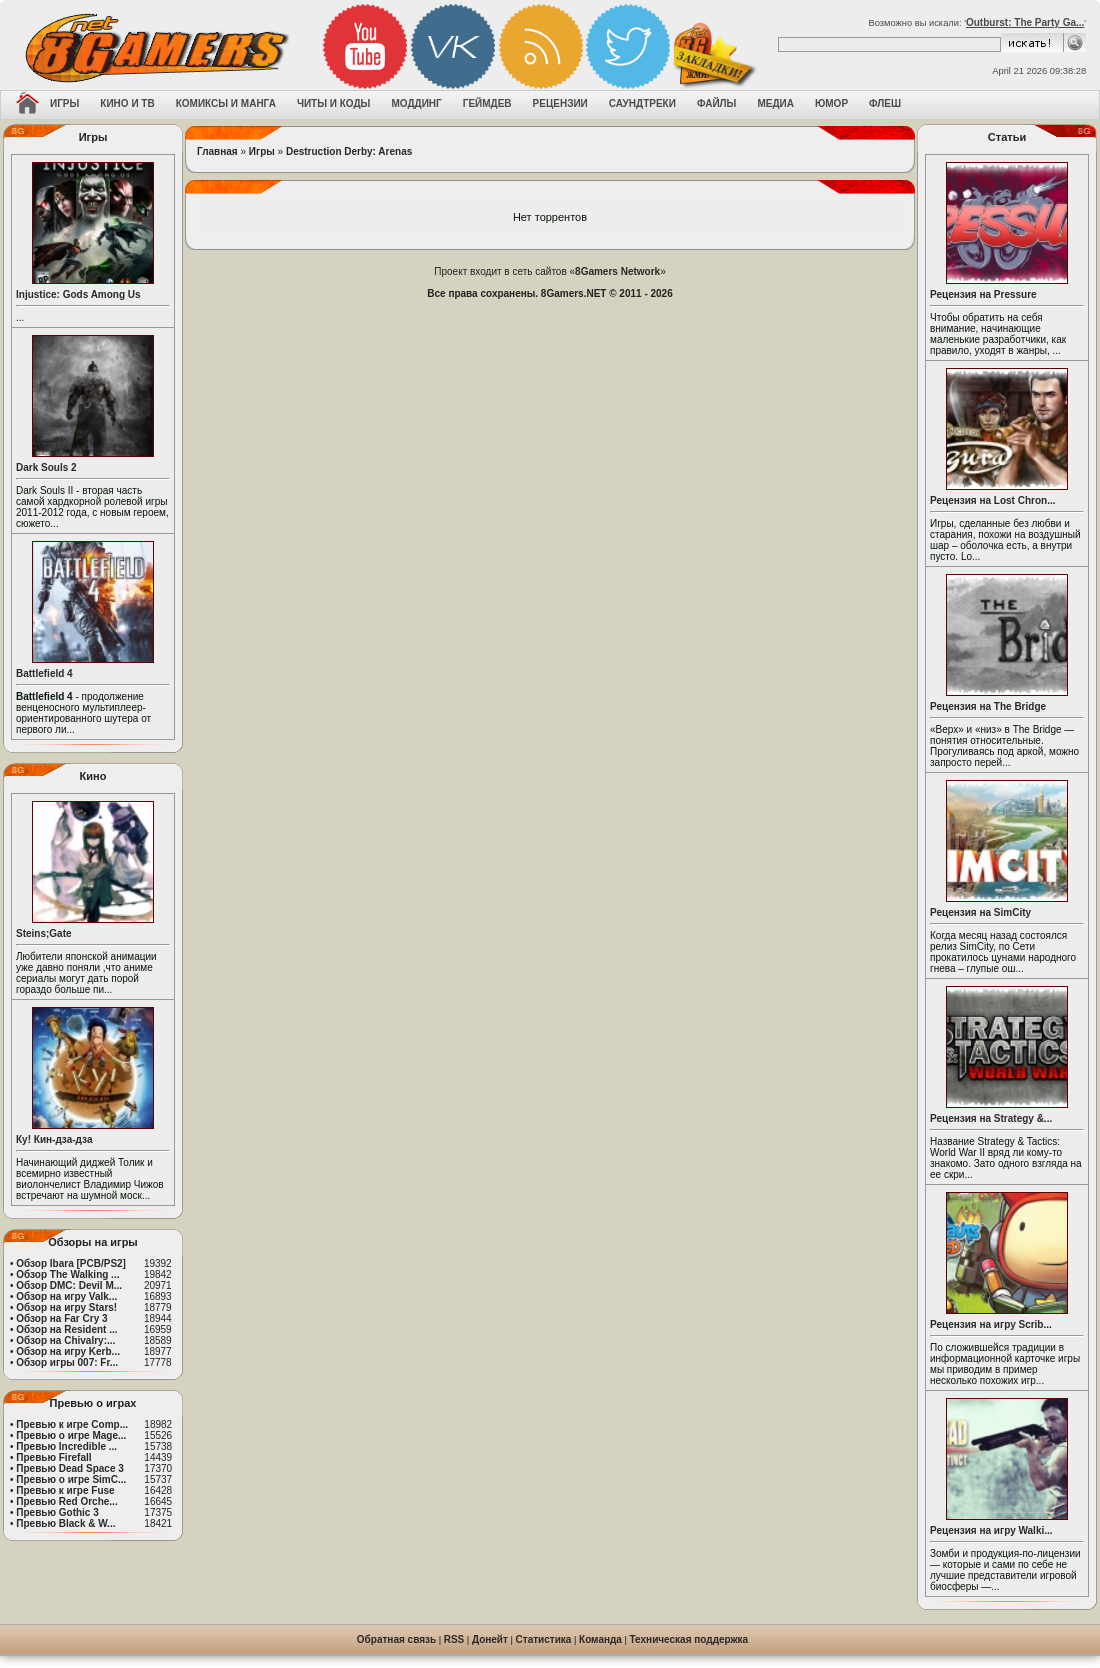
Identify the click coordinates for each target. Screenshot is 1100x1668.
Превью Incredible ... (66, 1446)
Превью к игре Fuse (65, 1490)
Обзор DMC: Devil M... (69, 1285)
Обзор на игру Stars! (66, 1307)
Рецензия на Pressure (983, 294)
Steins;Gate (44, 933)
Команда (600, 1639)
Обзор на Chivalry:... (65, 1340)
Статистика (544, 1639)
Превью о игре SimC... (71, 1479)
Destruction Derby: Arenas (349, 151)
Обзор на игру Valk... (66, 1296)
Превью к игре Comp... (72, 1424)
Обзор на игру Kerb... (68, 1351)
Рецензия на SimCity (980, 912)
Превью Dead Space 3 (70, 1468)
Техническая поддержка (689, 1639)
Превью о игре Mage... (71, 1435)
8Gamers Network (617, 271)
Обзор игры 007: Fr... (67, 1362)
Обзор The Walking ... (67, 1274)
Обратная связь (396, 1639)
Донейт (490, 1639)
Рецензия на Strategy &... (991, 1118)
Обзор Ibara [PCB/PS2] (71, 1263)
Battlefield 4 (44, 673)
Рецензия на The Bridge (988, 706)
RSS (454, 1639)
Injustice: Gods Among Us (78, 294)
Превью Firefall (53, 1457)
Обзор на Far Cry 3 (61, 1318)
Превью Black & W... (65, 1523)
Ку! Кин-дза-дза (54, 1139)
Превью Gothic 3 (57, 1512)
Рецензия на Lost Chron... (993, 500)
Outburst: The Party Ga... (1025, 22)
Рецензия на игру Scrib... (991, 1324)
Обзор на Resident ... (66, 1329)
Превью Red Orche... (66, 1501)
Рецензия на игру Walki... (991, 1530)
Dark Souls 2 (46, 467)
